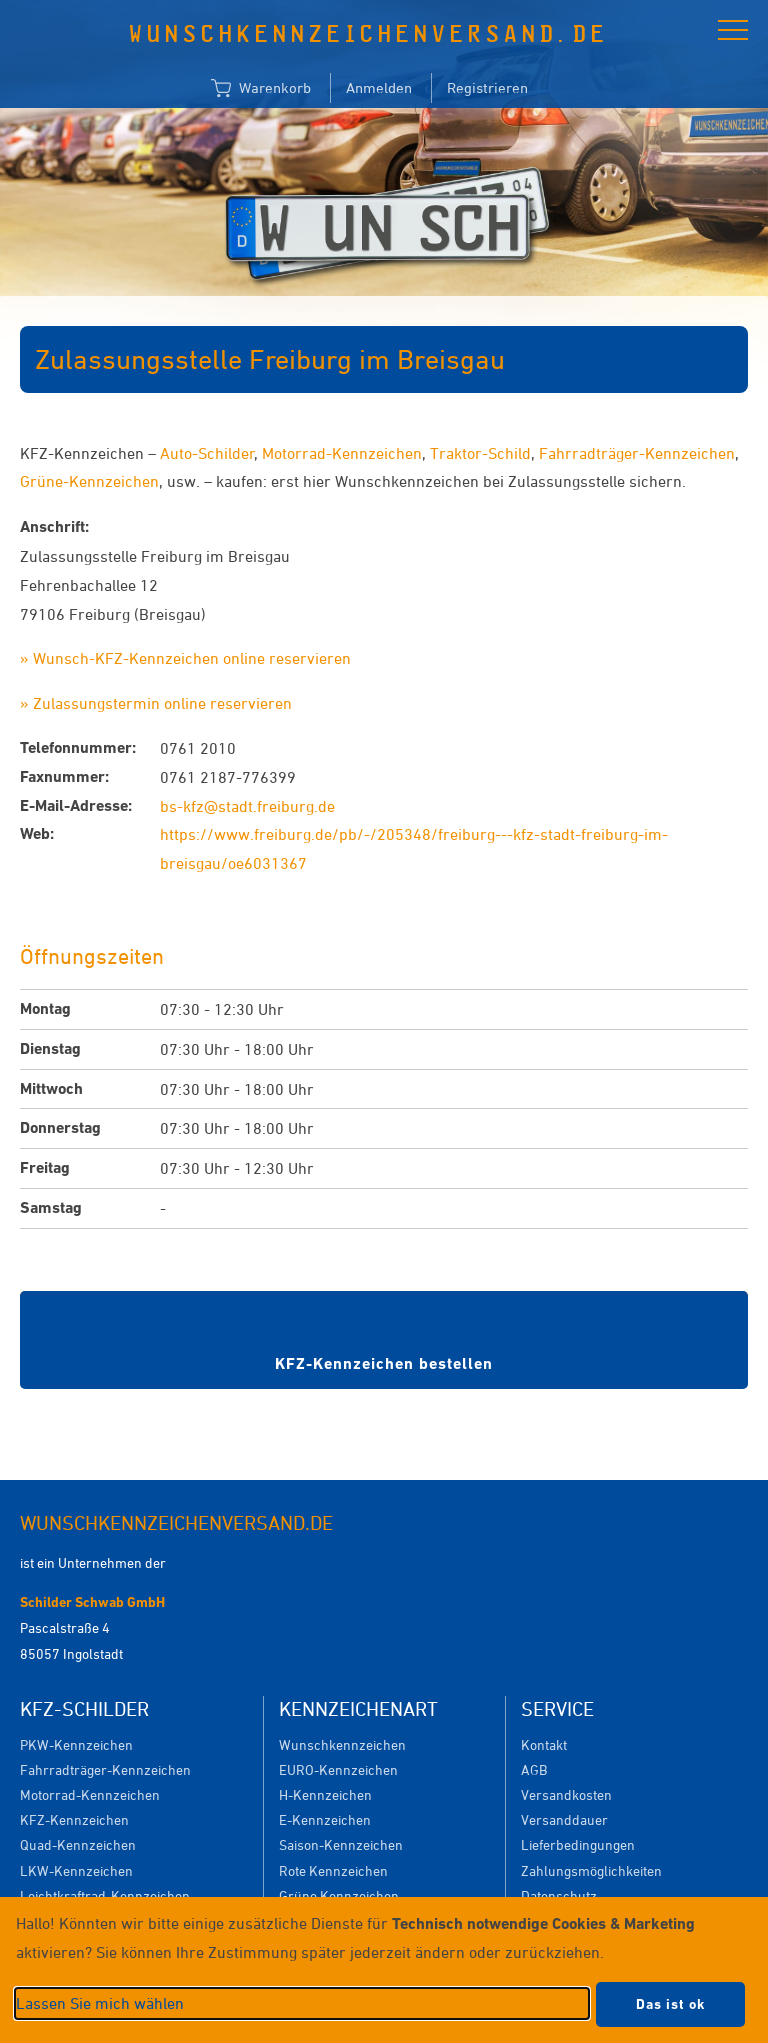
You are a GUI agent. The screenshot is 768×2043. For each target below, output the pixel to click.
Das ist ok (670, 2004)
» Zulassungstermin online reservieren (156, 703)
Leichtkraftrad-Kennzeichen (105, 1895)
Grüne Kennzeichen (339, 1895)
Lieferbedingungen (578, 1844)
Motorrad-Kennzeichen (342, 453)
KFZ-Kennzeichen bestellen (384, 1363)
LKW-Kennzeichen (76, 1870)
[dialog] (384, 1970)
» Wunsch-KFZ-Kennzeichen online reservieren (185, 658)
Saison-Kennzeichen (341, 1844)
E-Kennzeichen (325, 1819)
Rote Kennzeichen (333, 1870)
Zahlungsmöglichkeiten (591, 1870)
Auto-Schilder (207, 453)
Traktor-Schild (480, 453)
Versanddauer (564, 1819)
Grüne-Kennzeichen (89, 481)
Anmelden (379, 87)
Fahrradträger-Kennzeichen (637, 453)
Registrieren (487, 87)
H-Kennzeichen (325, 1794)
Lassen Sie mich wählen (100, 2003)
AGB (534, 1769)
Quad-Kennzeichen (78, 1844)
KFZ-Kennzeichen (74, 1819)
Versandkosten (566, 1794)
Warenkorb (261, 89)
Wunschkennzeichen (342, 1744)
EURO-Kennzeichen (338, 1769)
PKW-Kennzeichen (76, 1744)
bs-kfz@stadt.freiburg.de (247, 806)
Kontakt (544, 1744)
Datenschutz (559, 1895)
